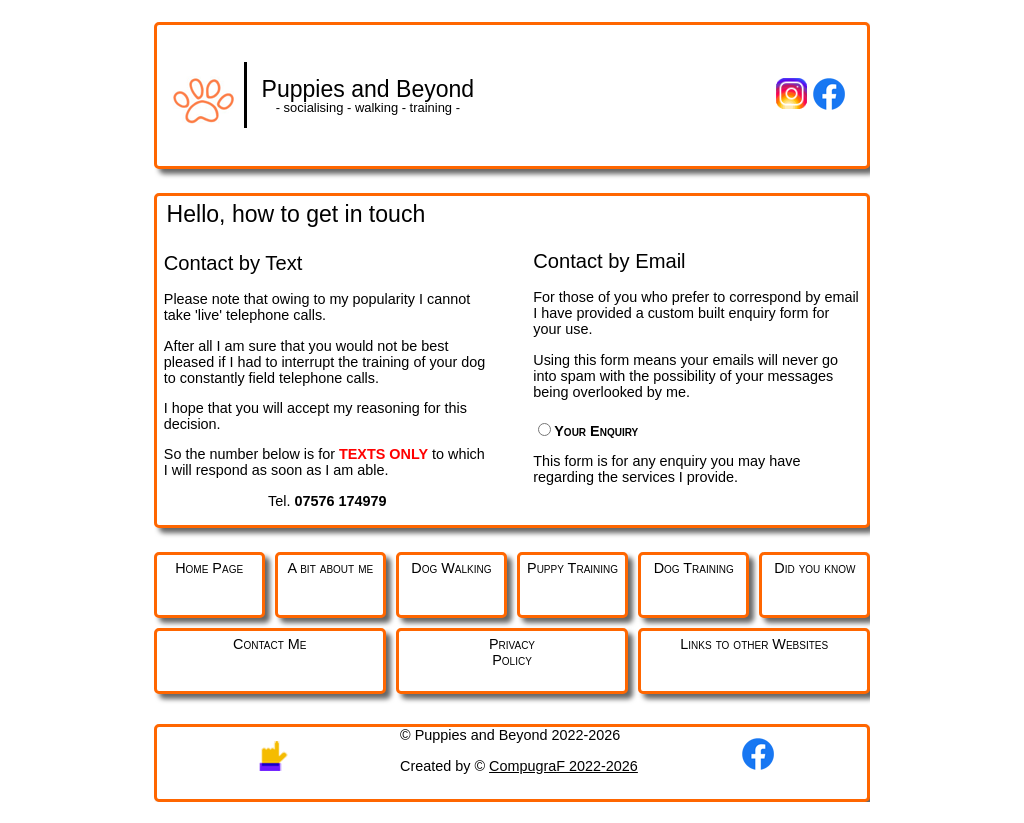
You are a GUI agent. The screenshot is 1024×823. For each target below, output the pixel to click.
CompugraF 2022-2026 (563, 766)
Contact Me (269, 644)
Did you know (814, 568)
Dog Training (694, 568)
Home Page (209, 568)
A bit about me (330, 568)
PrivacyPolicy (512, 652)
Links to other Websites (754, 644)
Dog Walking (451, 568)
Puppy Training (572, 568)
